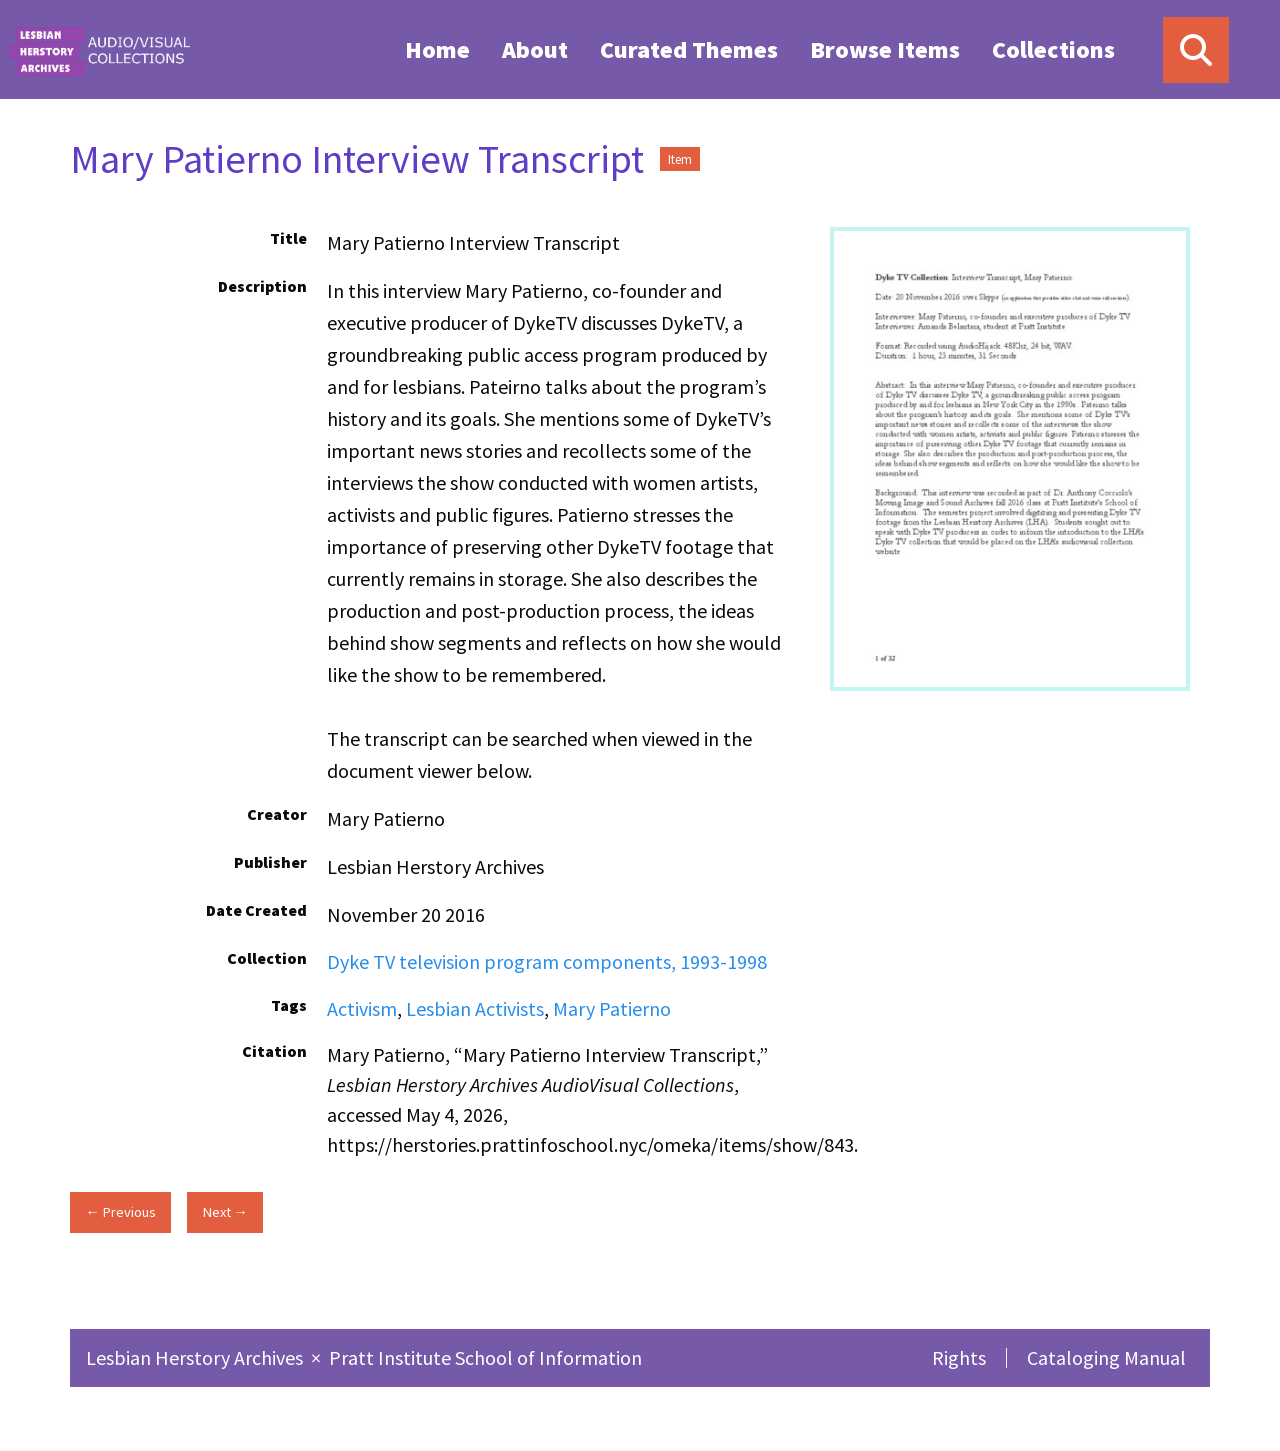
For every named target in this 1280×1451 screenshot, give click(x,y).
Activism (362, 1008)
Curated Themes (689, 49)
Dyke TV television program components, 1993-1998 (547, 961)
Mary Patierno (612, 1008)
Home (437, 49)
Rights (959, 1357)
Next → (225, 1212)
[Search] (1196, 50)
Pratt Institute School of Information (485, 1357)
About (535, 49)
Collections (1053, 49)
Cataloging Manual (1106, 1357)
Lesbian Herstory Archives (196, 1357)
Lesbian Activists (475, 1008)
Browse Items (885, 49)
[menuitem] (437, 49)
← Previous (120, 1212)
